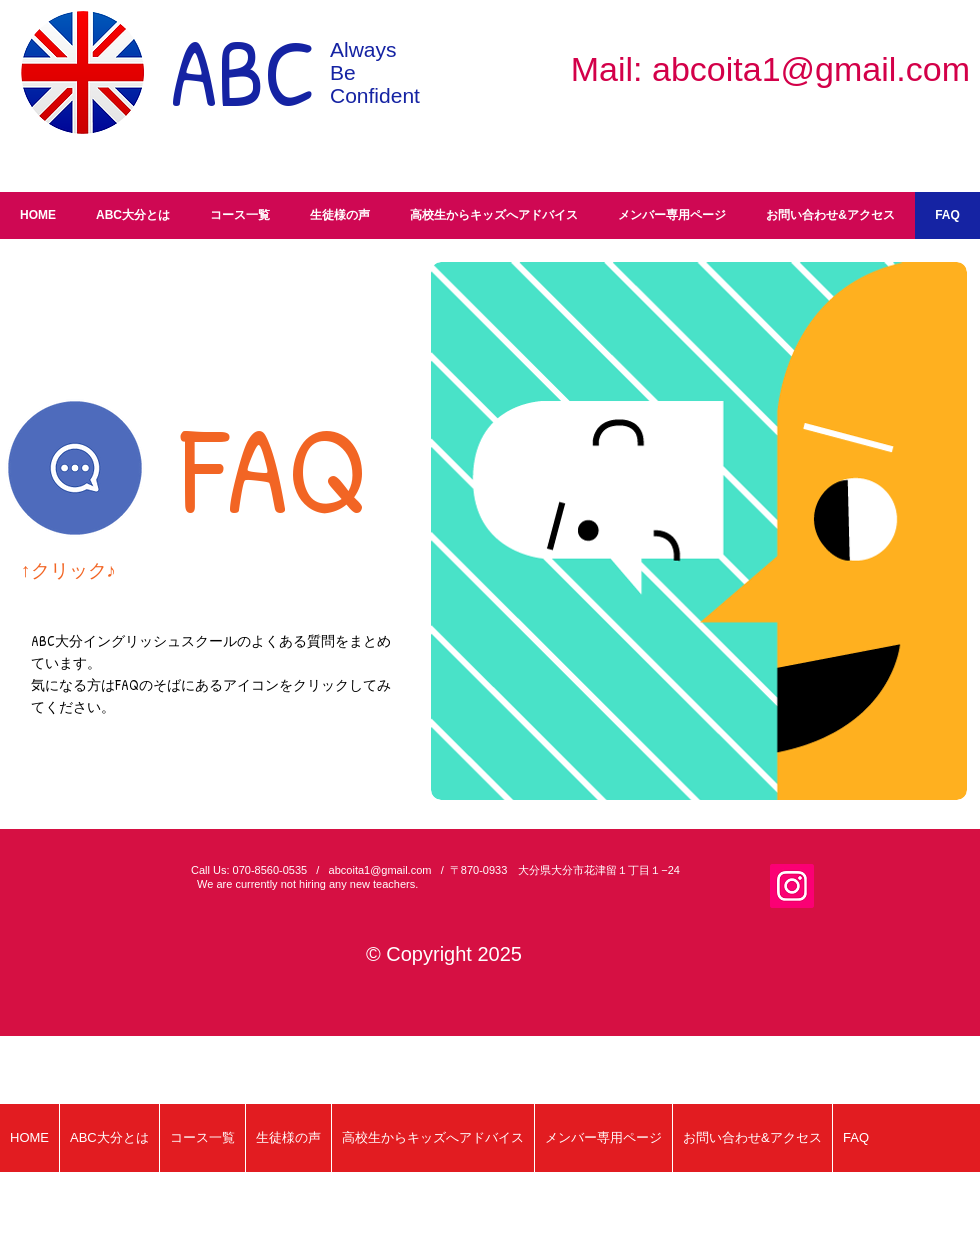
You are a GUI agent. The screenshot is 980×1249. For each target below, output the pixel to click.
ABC (243, 71)
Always (363, 49)
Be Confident (375, 84)
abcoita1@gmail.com (811, 69)
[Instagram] (792, 886)
